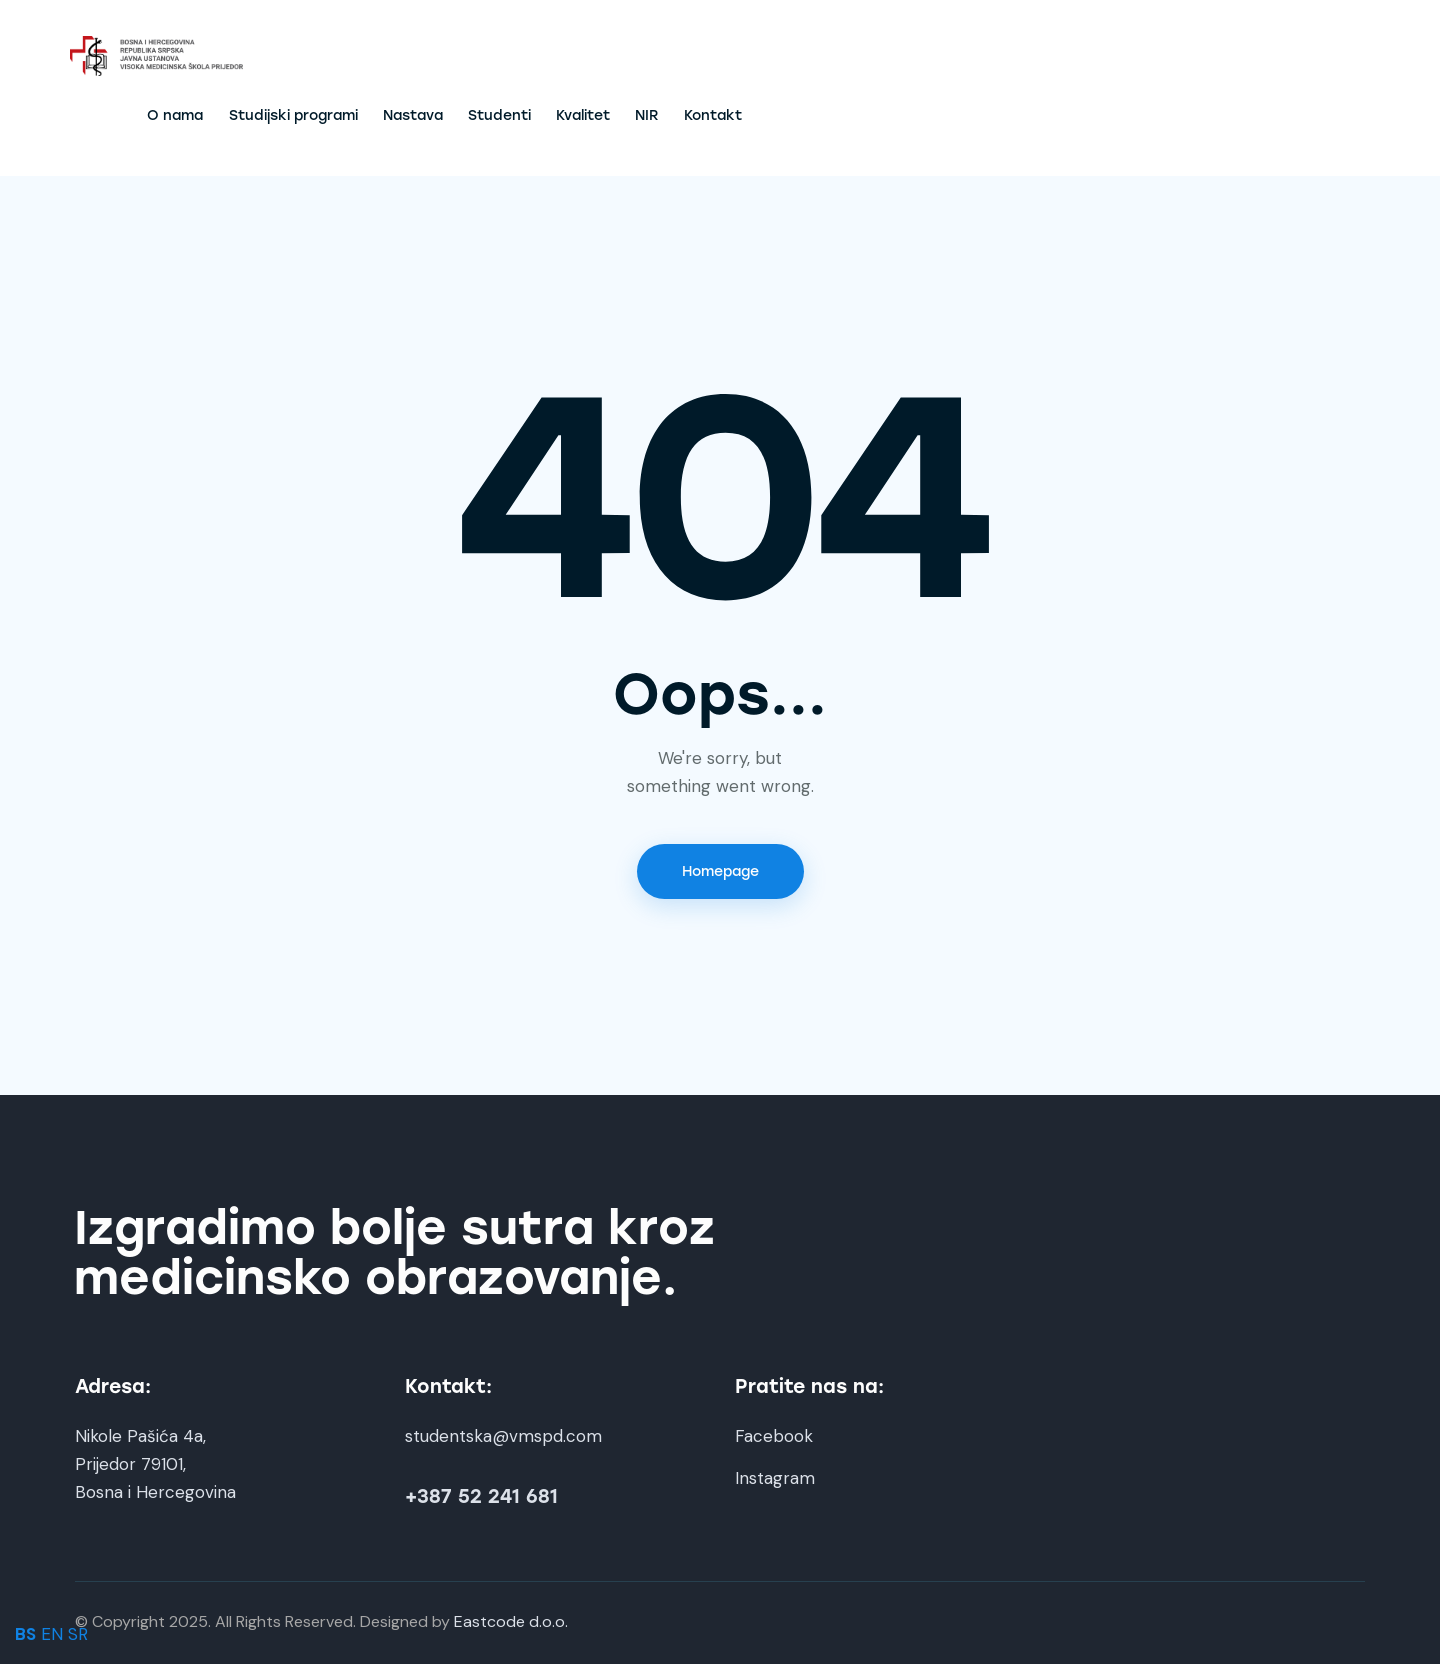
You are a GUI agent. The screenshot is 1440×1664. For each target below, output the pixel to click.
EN (52, 1634)
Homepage (720, 871)
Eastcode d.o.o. (511, 1621)
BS (25, 1634)
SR (78, 1634)
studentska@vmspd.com (503, 1436)
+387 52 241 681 (481, 1496)
